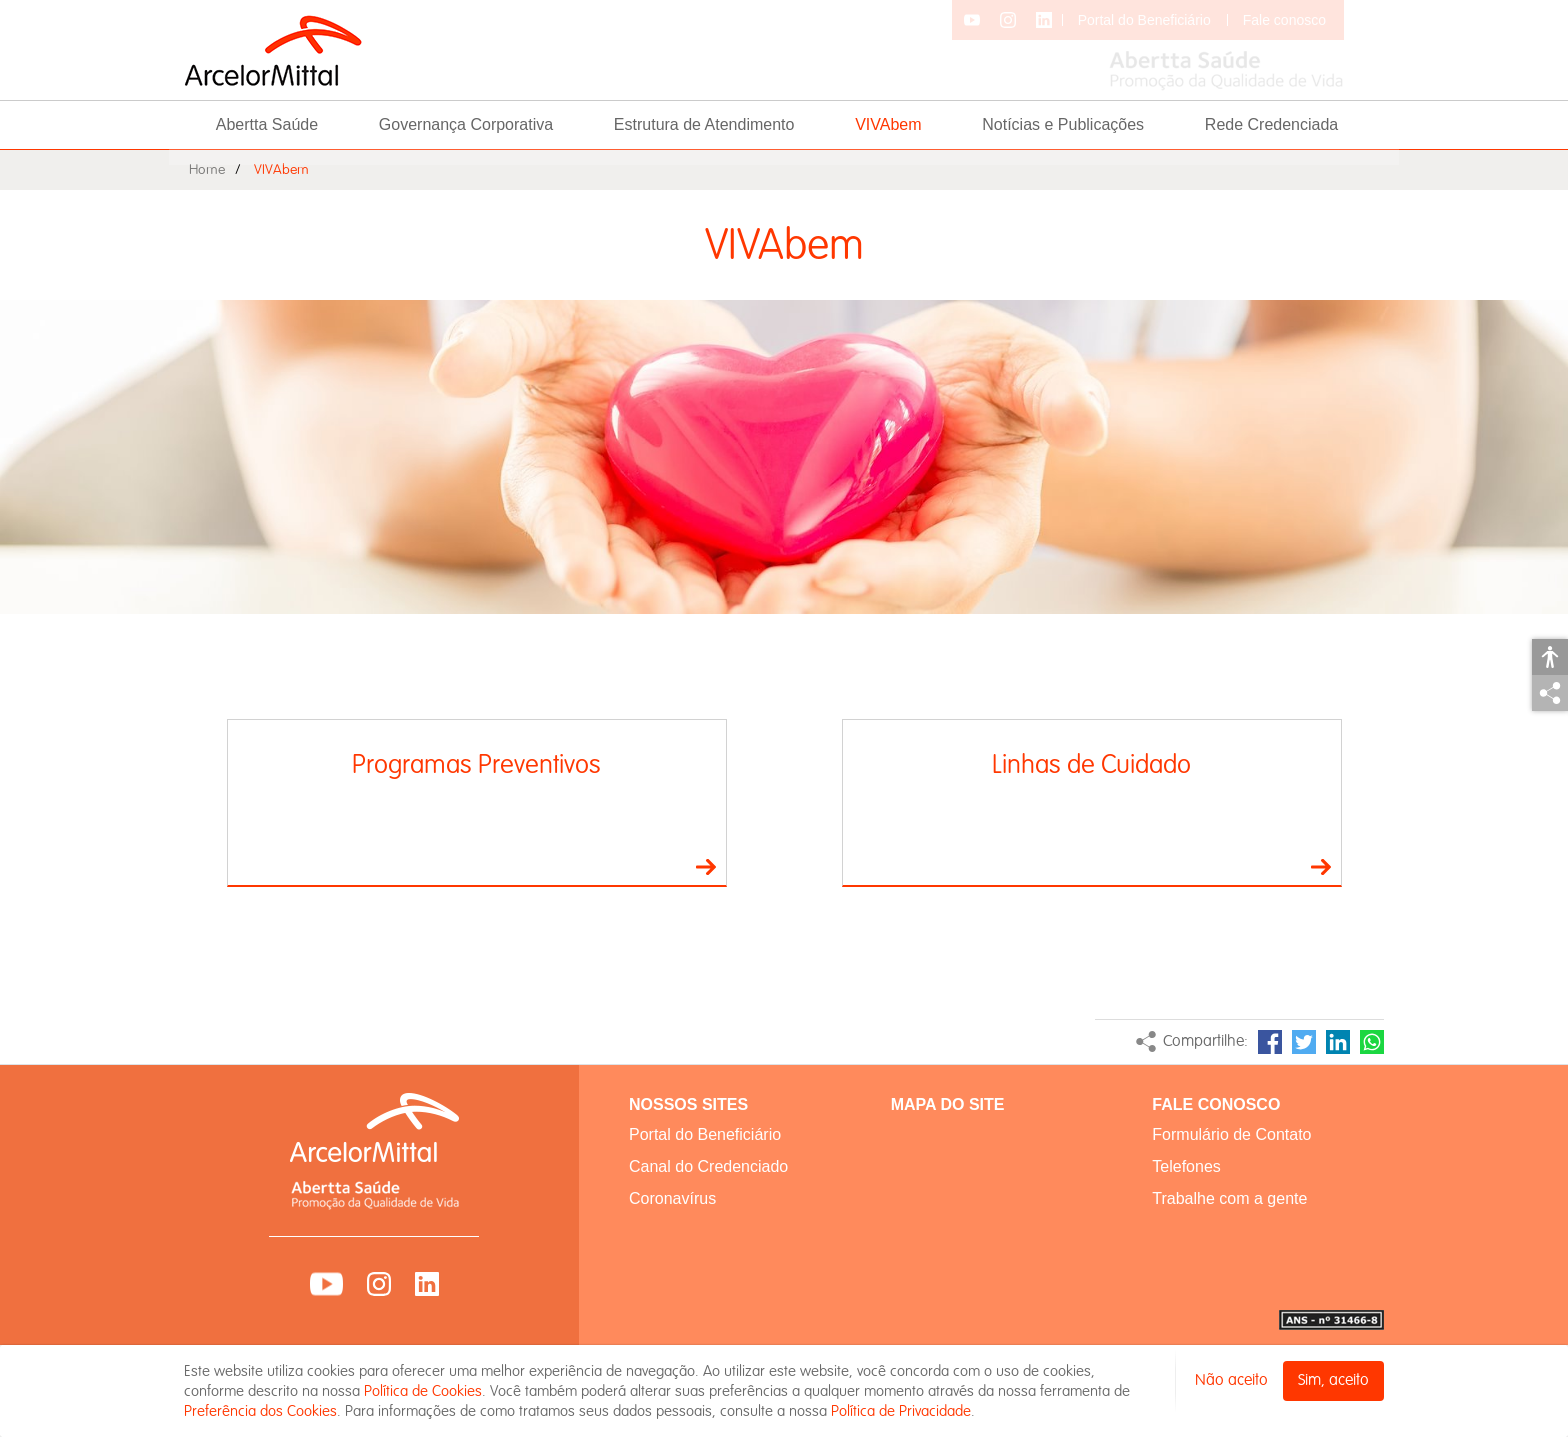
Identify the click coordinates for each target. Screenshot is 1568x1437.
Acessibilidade (1550, 657)
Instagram (379, 1284)
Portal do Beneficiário (1144, 20)
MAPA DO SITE (948, 1104)
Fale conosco (1284, 20)
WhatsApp (1372, 1042)
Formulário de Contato (1231, 1134)
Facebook (1270, 1042)
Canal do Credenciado (708, 1166)
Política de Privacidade (901, 1411)
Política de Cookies (423, 1391)
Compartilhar (1550, 693)
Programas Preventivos (476, 764)
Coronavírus (672, 1198)
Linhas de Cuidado (1091, 764)
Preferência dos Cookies (260, 1411)
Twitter (1304, 1042)
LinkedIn (1338, 1042)
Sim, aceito (1333, 1380)
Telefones (1186, 1166)
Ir (706, 867)
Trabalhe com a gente (1229, 1198)
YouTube (326, 1284)
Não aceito (1231, 1380)
